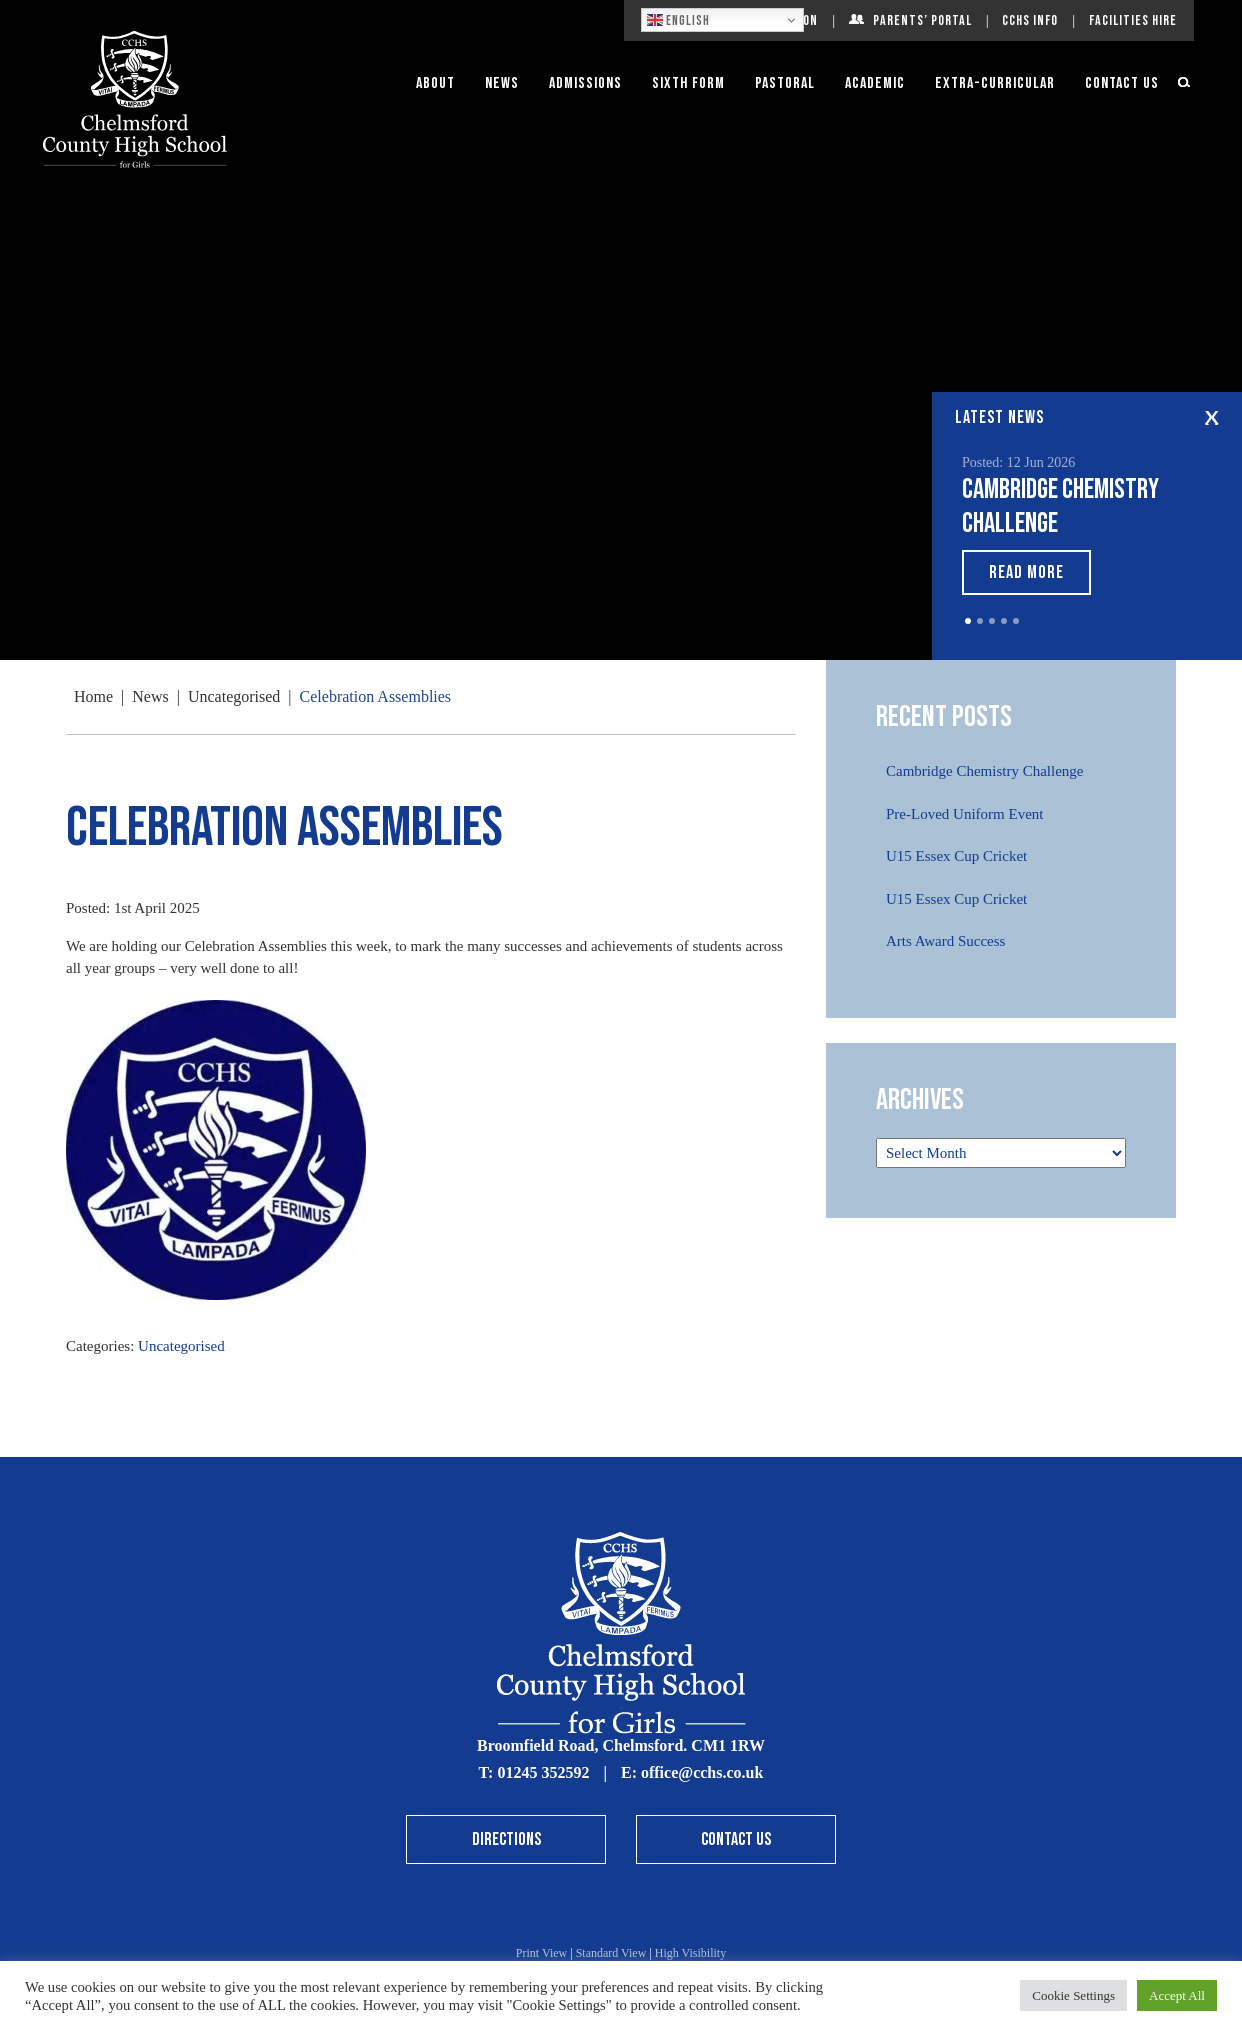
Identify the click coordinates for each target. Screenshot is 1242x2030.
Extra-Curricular (995, 83)
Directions (506, 1839)
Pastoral (785, 83)
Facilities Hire (1133, 20)
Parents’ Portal (922, 20)
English (678, 20)
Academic (875, 83)
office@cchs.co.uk (702, 1772)
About (435, 83)
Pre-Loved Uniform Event (964, 814)
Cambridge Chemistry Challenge (984, 771)
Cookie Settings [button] (1073, 1995)
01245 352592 (543, 1772)
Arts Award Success (945, 941)
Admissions (585, 83)
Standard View (611, 1953)
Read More (1026, 572)
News (502, 83)
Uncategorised (181, 1346)
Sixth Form (688, 83)
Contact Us (1122, 83)
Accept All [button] (1177, 1995)
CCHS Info (1030, 20)
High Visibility (690, 1953)
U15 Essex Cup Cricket (956, 856)
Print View (541, 1953)
